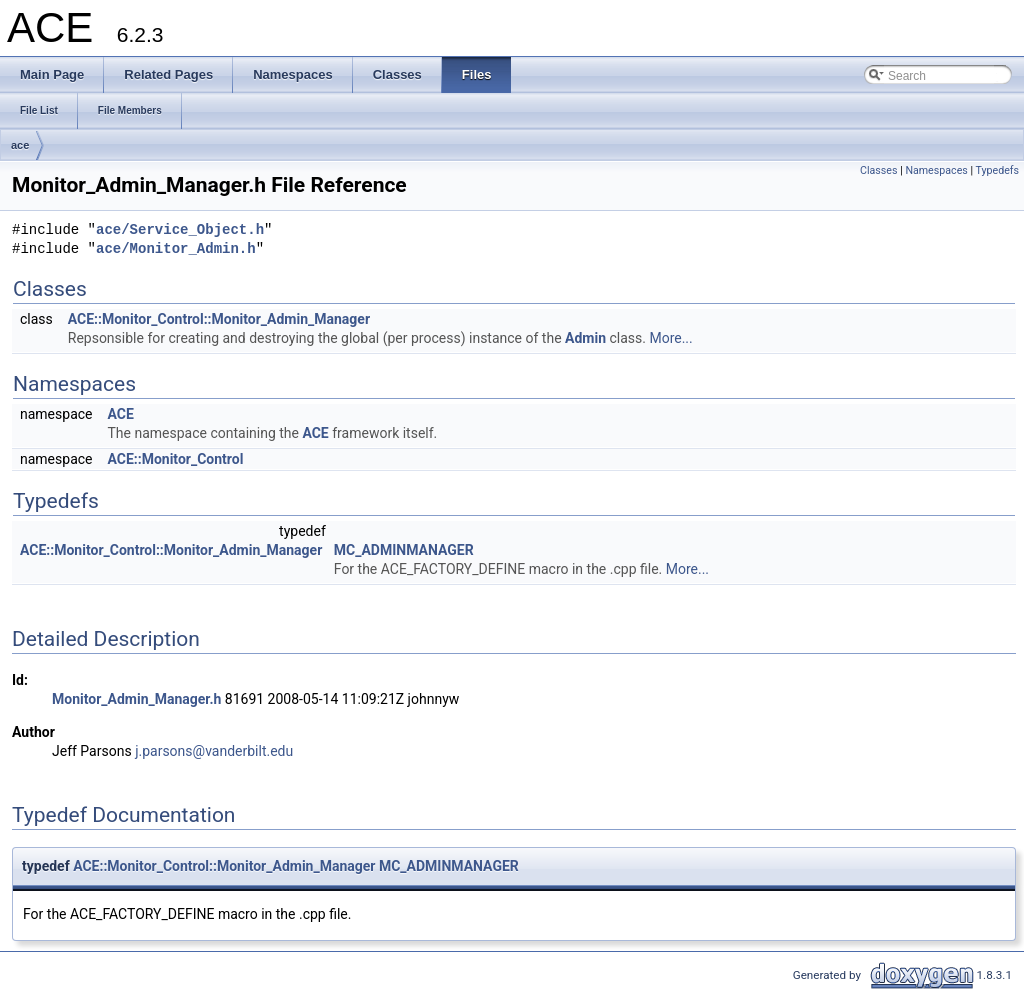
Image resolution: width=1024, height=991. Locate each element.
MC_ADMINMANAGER (404, 550)
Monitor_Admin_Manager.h (136, 699)
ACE (120, 414)
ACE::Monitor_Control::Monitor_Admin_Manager (219, 319)
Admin (585, 338)
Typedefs (997, 170)
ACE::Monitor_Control (175, 459)
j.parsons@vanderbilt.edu (214, 751)
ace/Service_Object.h (180, 230)
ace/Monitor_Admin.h (176, 249)
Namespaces (936, 170)
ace (20, 145)
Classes (878, 170)
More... (670, 338)
